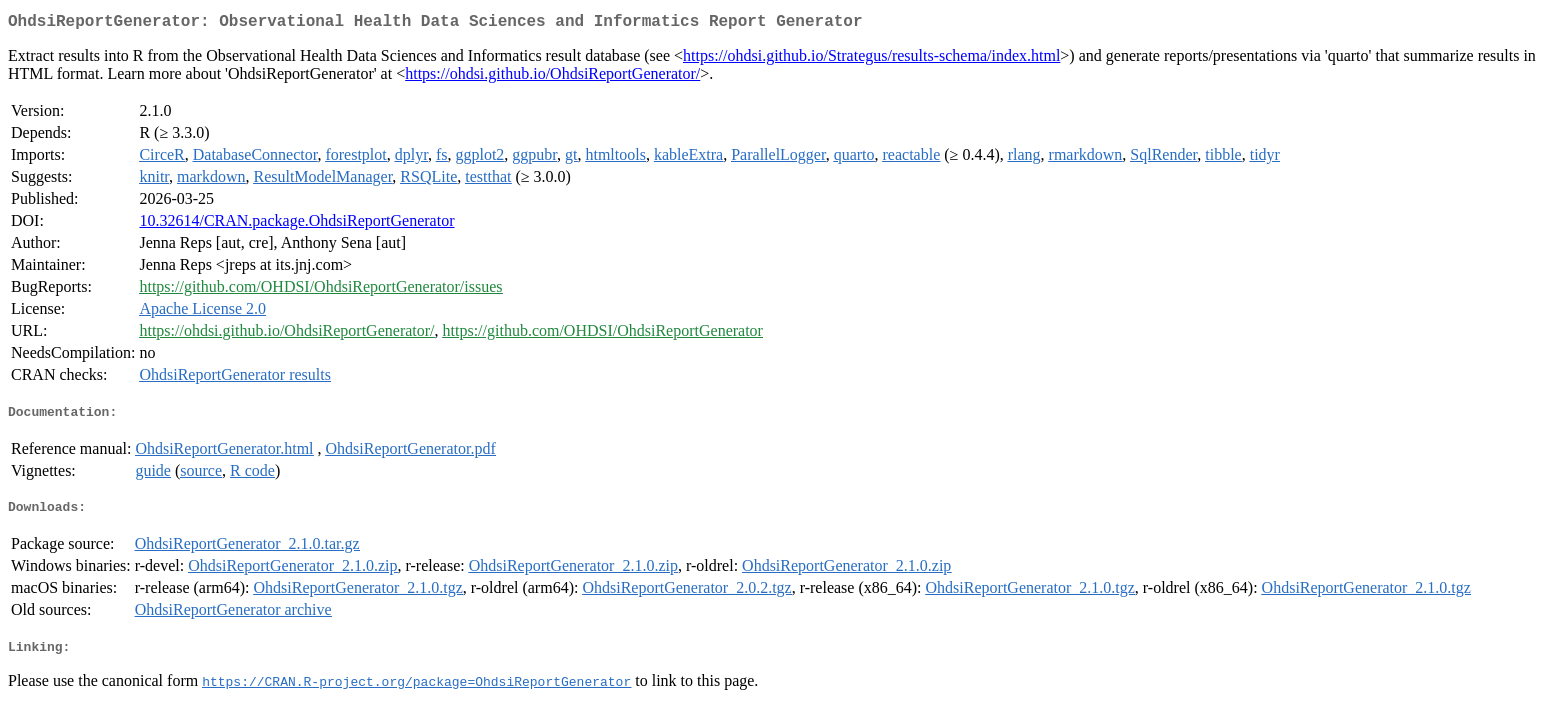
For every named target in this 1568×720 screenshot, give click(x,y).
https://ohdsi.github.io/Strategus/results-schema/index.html (871, 59)
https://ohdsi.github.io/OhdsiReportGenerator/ (552, 77)
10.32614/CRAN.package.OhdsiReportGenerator (296, 224)
